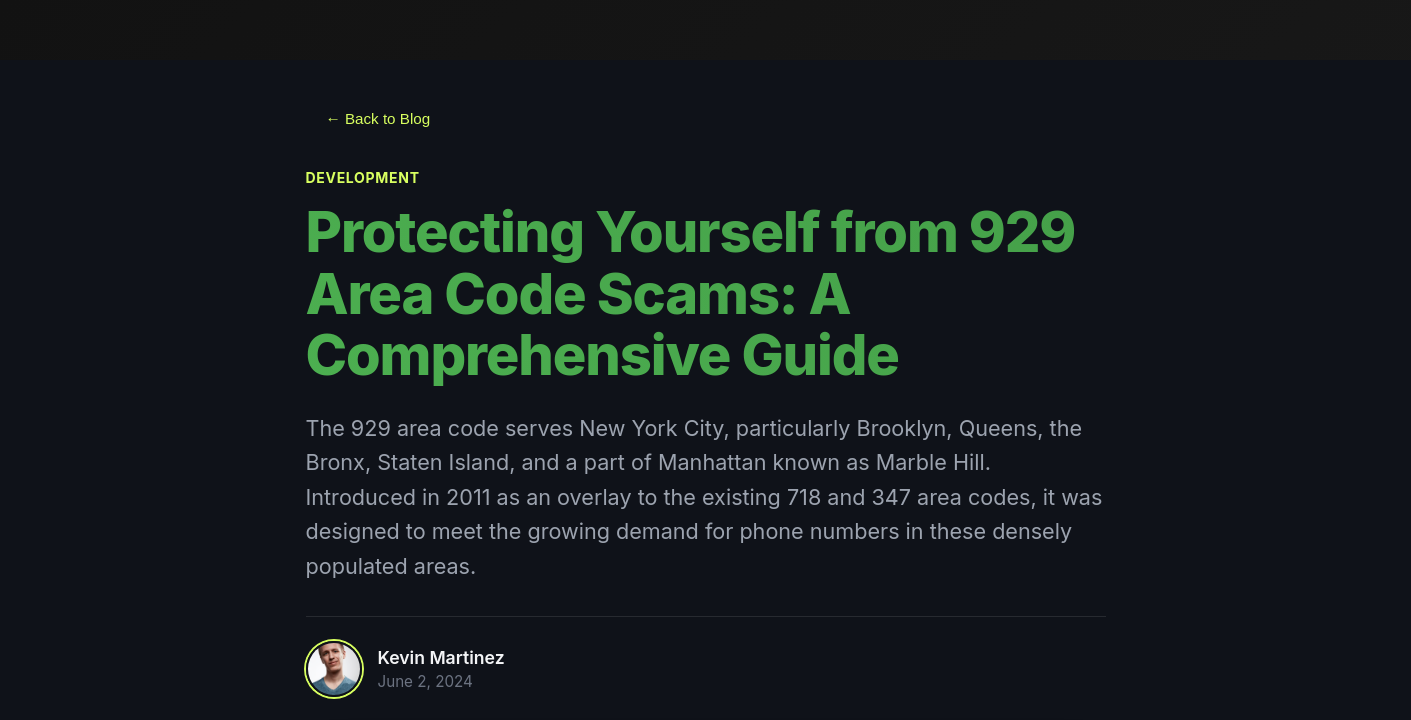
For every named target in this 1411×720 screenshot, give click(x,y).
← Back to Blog (378, 118)
